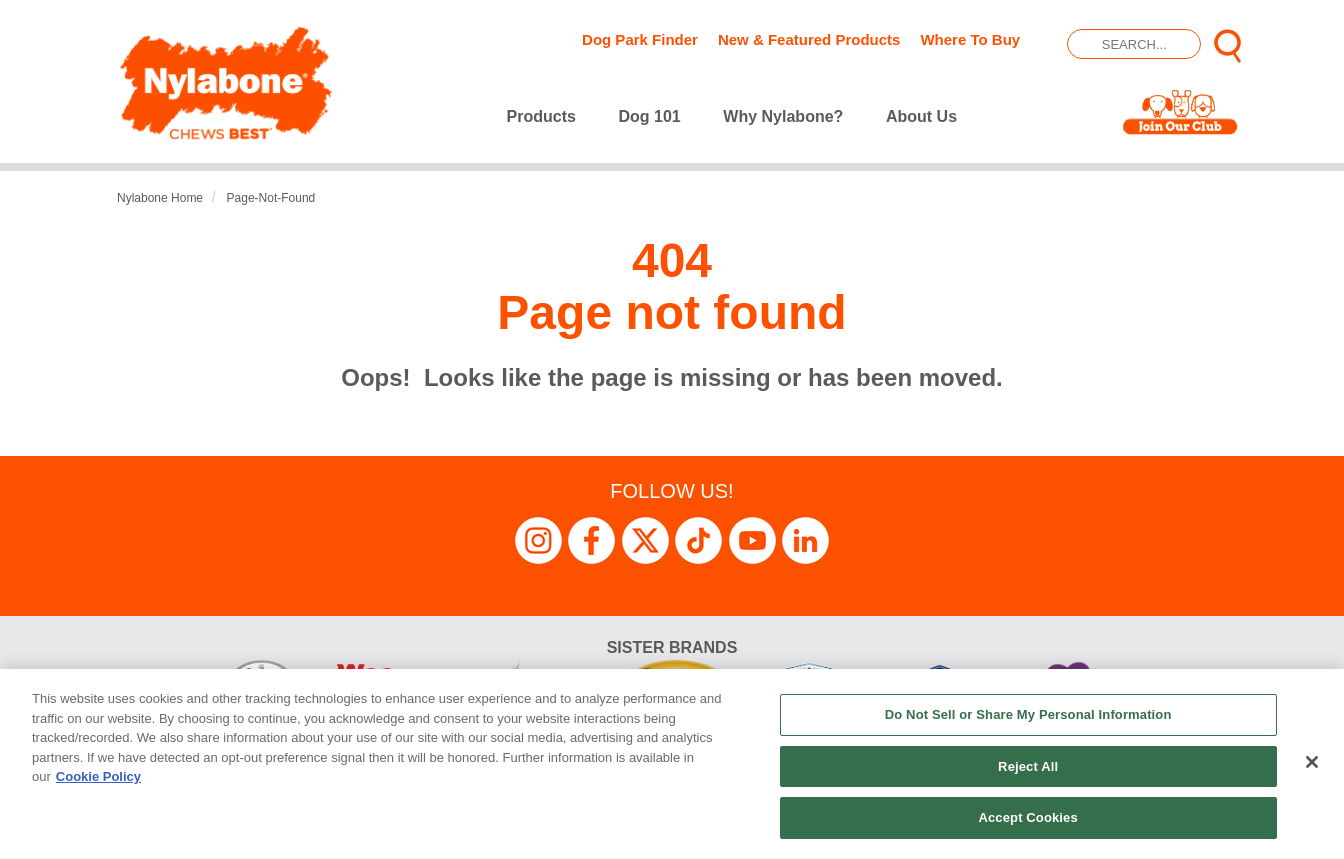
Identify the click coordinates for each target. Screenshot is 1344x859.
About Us (921, 116)
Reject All (1028, 766)
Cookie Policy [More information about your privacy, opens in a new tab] (98, 776)
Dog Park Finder (640, 39)
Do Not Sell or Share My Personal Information (1028, 714)
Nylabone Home (160, 198)
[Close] (1312, 762)
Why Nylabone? (783, 116)
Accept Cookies (1027, 817)
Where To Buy (970, 39)
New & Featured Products (809, 39)
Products (541, 116)
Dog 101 (650, 116)
